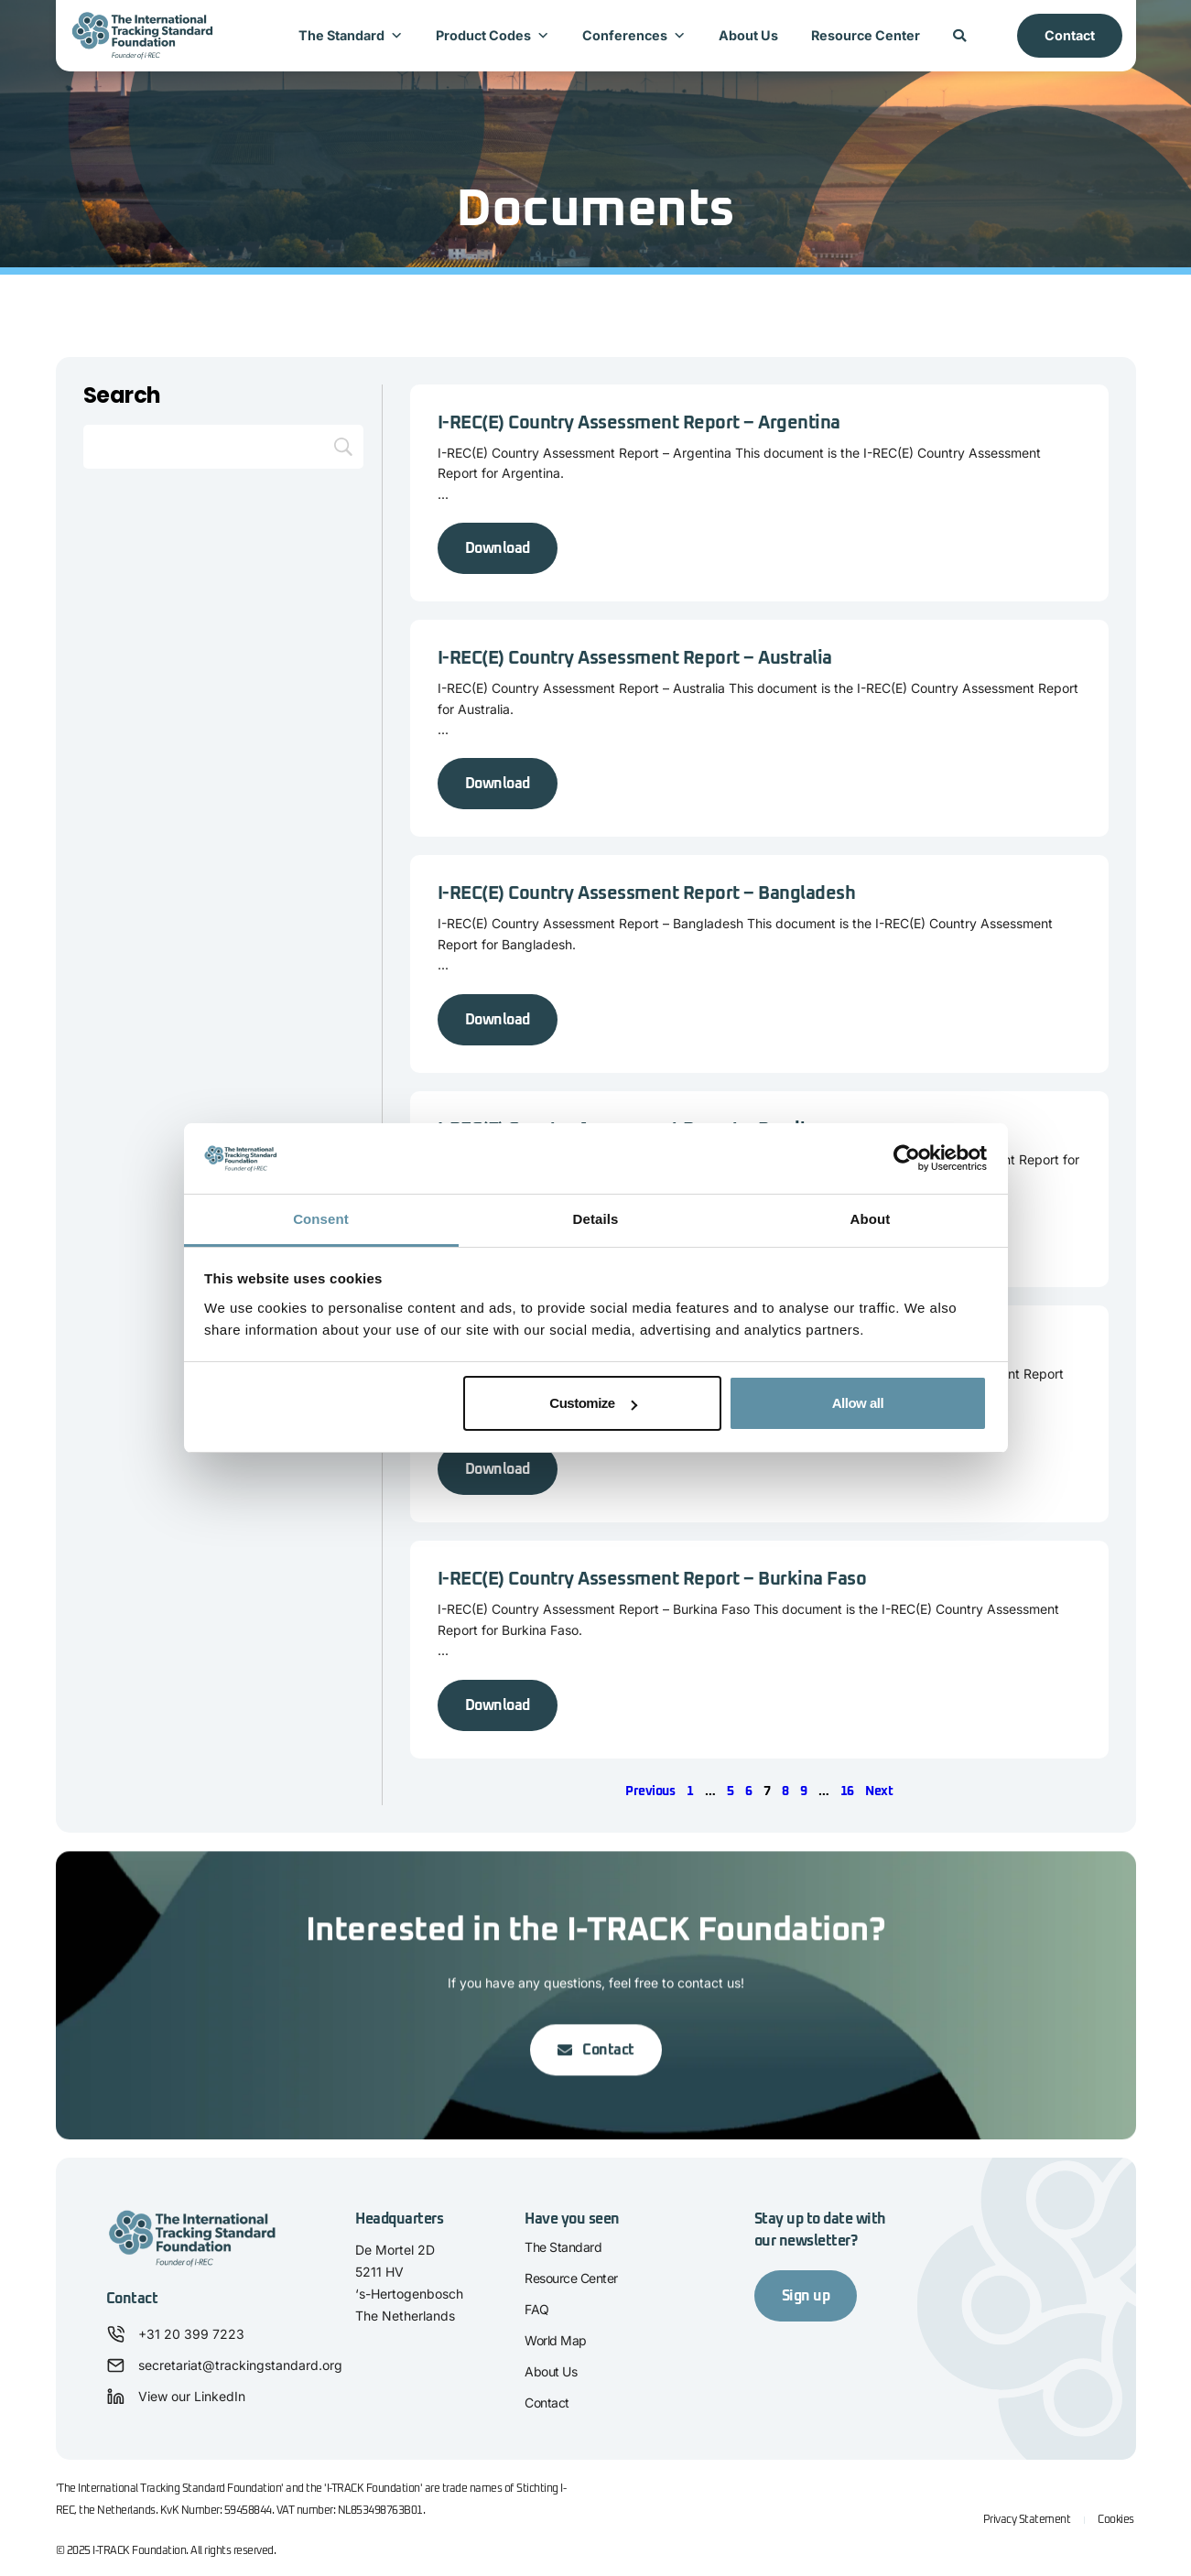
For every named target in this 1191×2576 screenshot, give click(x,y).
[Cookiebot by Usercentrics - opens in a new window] (907, 1159)
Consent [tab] (321, 1219)
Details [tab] (596, 1219)
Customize (592, 1403)
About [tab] (870, 1219)
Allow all (857, 1403)
